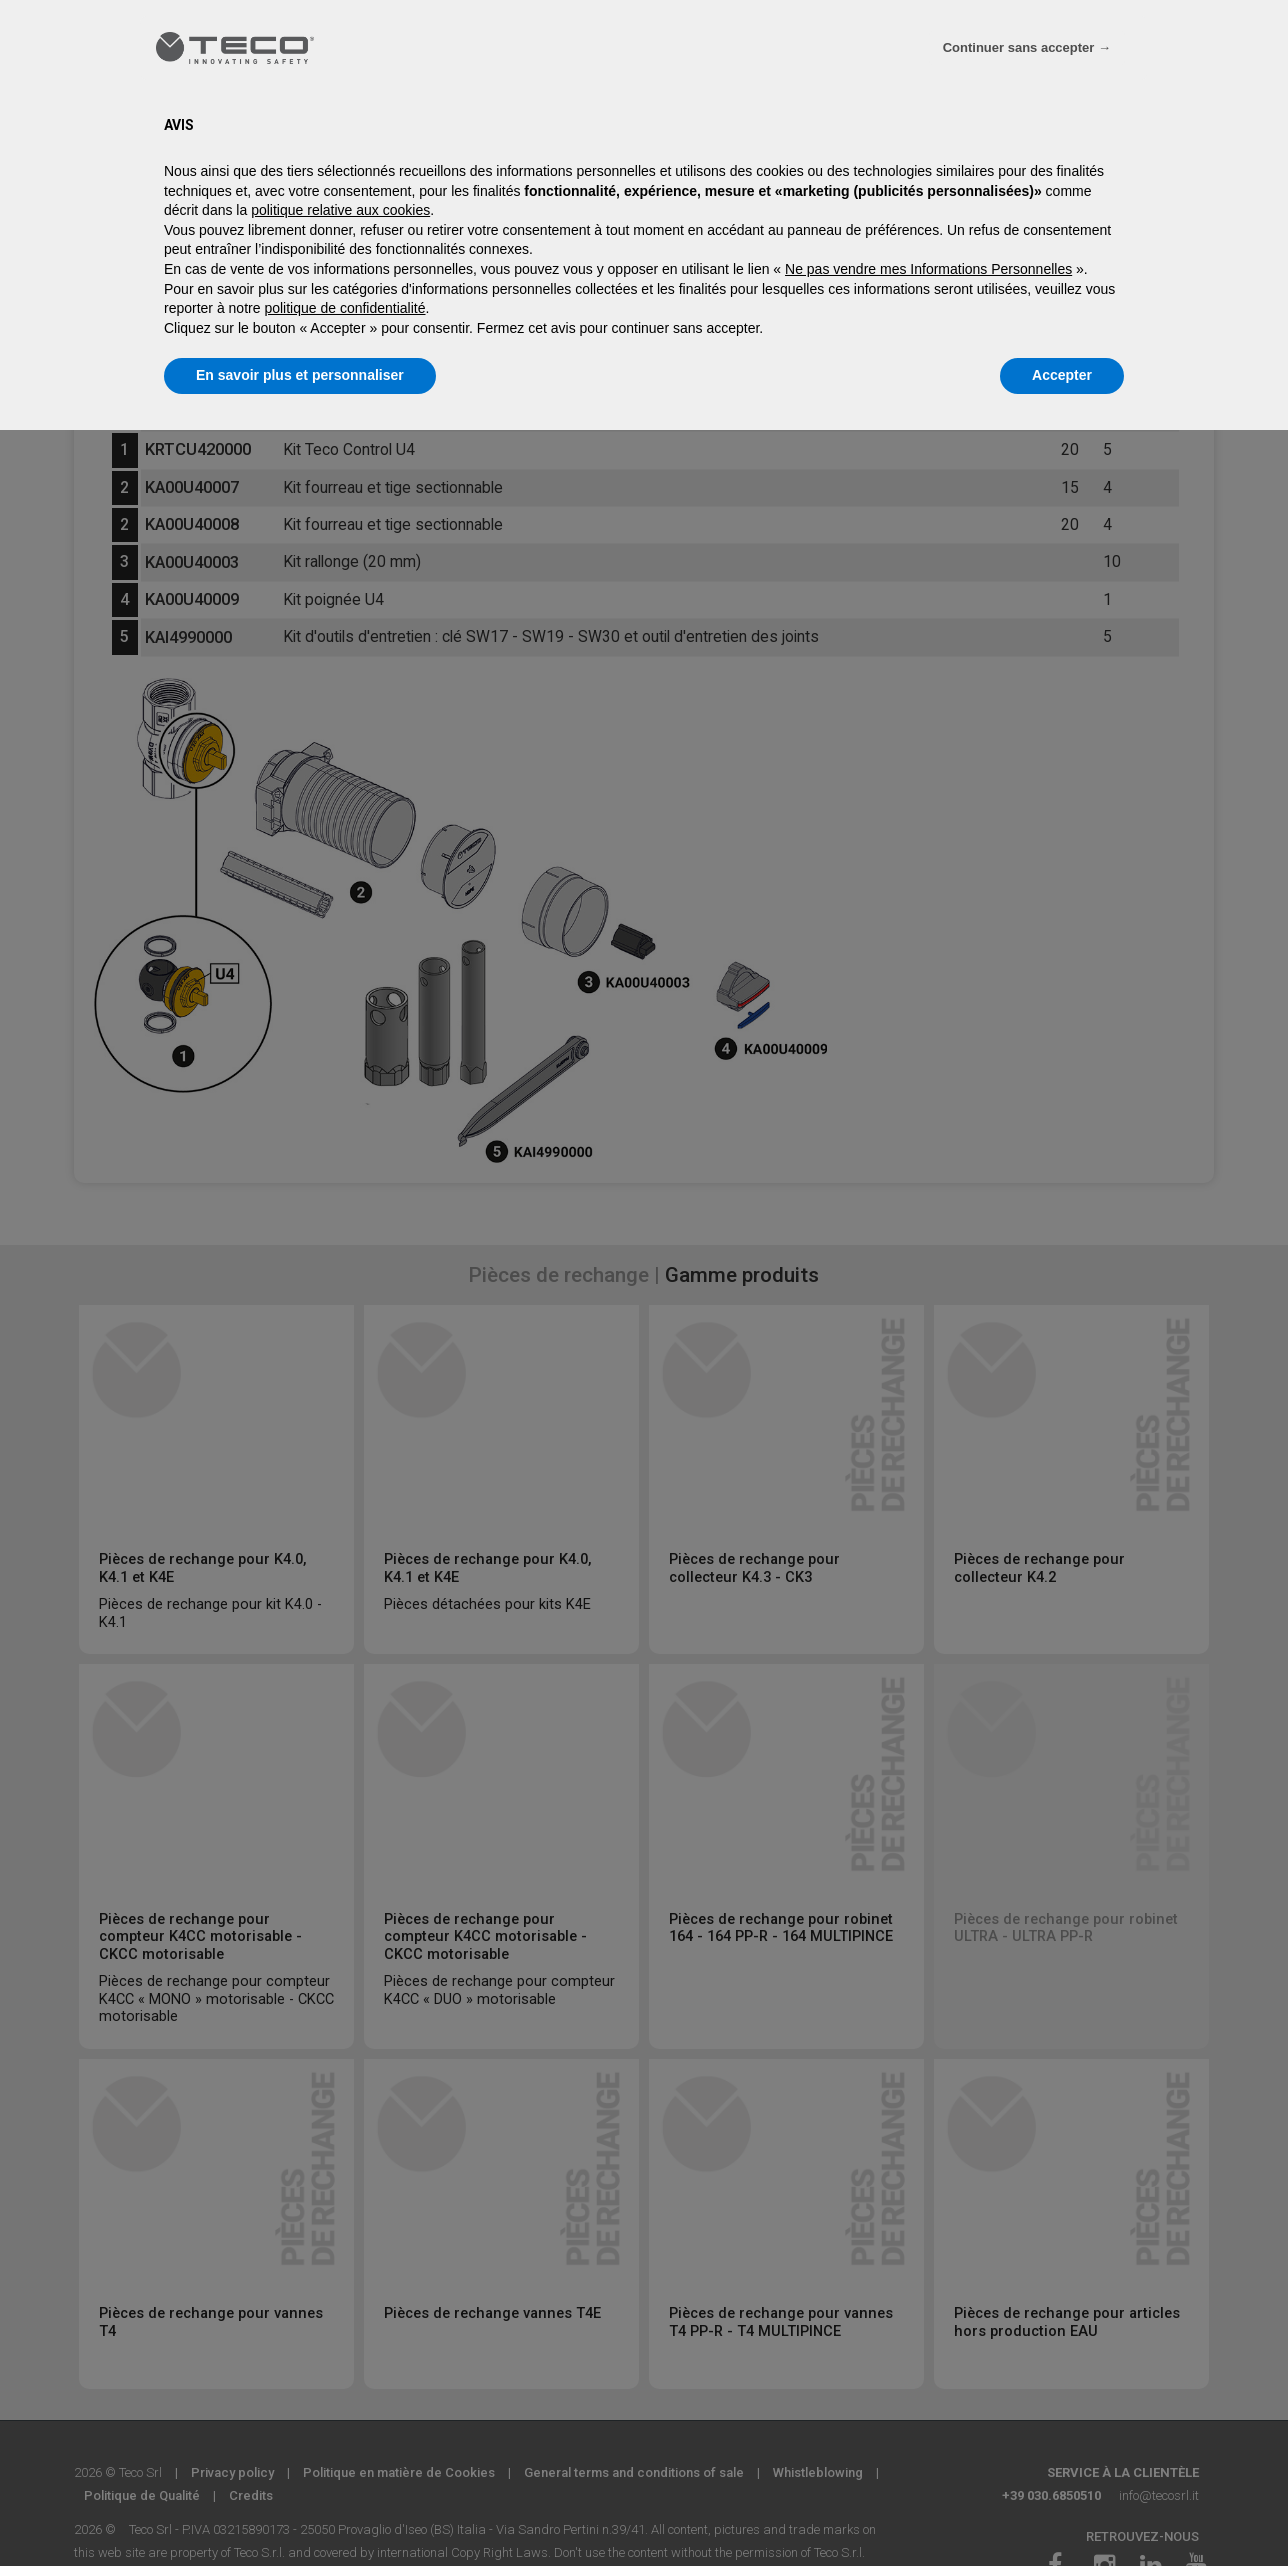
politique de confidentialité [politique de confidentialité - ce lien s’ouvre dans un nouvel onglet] (344, 308)
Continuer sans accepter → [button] (1027, 47)
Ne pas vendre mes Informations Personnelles (928, 269)
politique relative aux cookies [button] (340, 210)
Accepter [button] (1062, 375)
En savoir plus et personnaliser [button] (300, 375)
